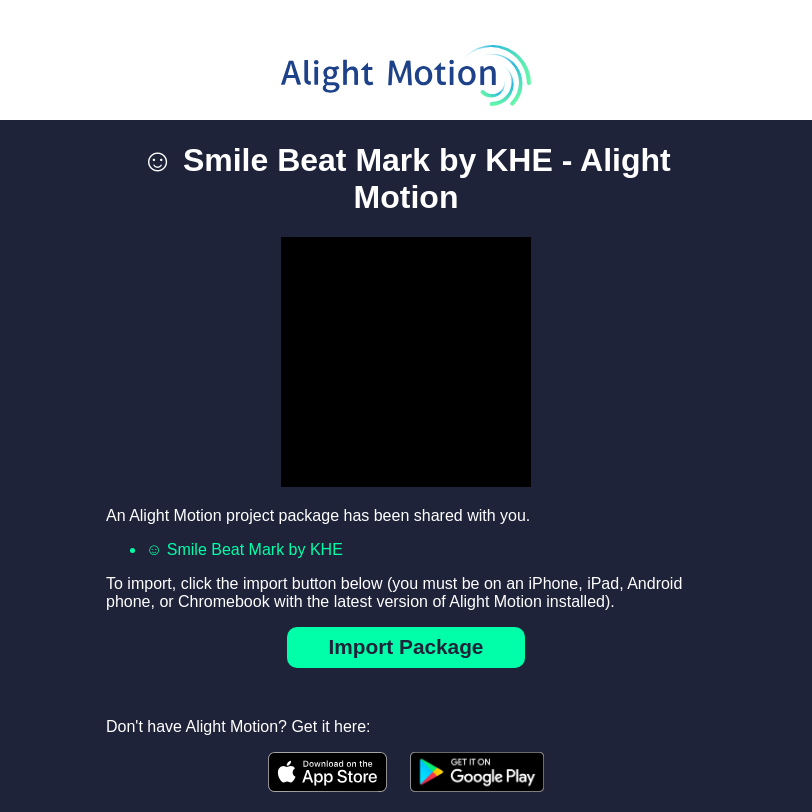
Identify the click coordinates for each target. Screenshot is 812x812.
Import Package (406, 646)
